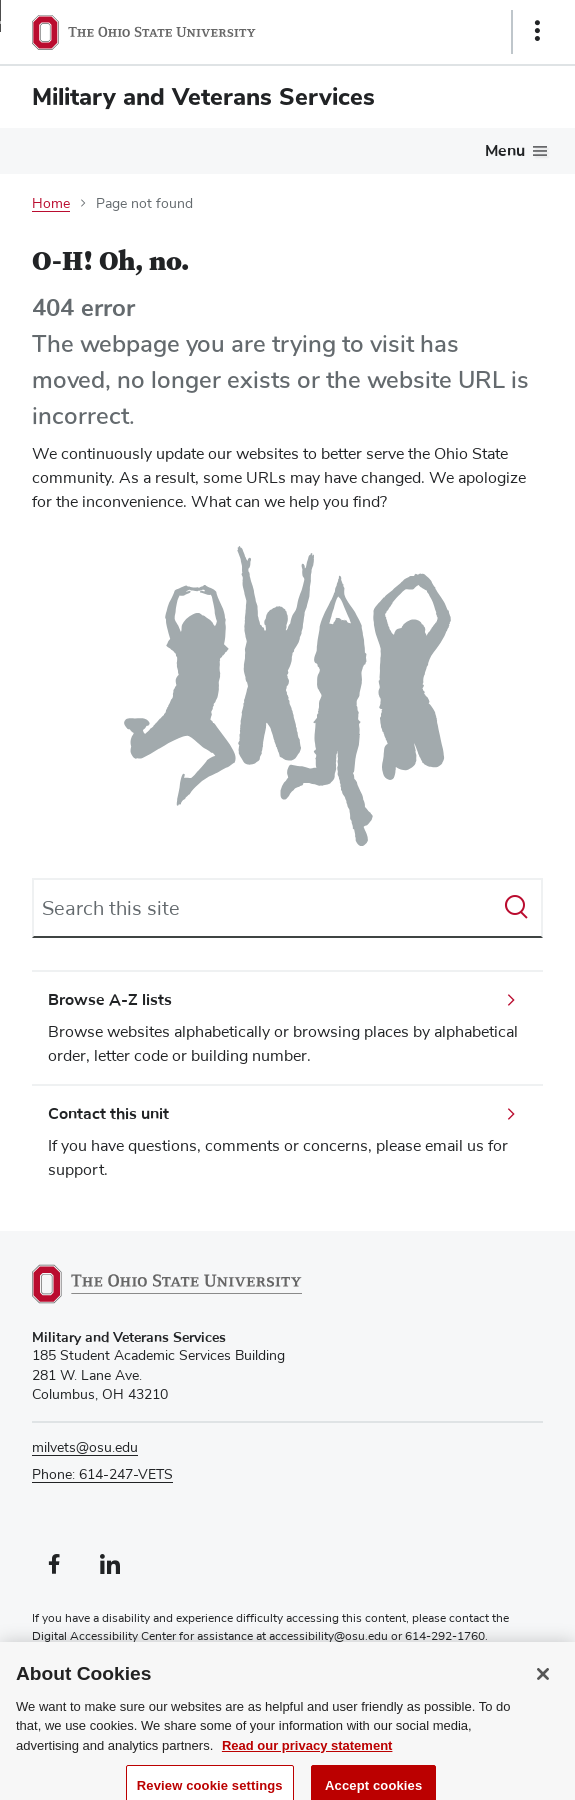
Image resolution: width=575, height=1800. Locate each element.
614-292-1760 (445, 1637)
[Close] (543, 1686)
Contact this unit (108, 1114)
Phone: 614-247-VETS (102, 1475)
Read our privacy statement (307, 1757)
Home (51, 204)
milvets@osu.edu (85, 1448)
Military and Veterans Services (203, 97)
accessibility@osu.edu (328, 1637)
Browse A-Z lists (110, 1000)
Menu (505, 151)
